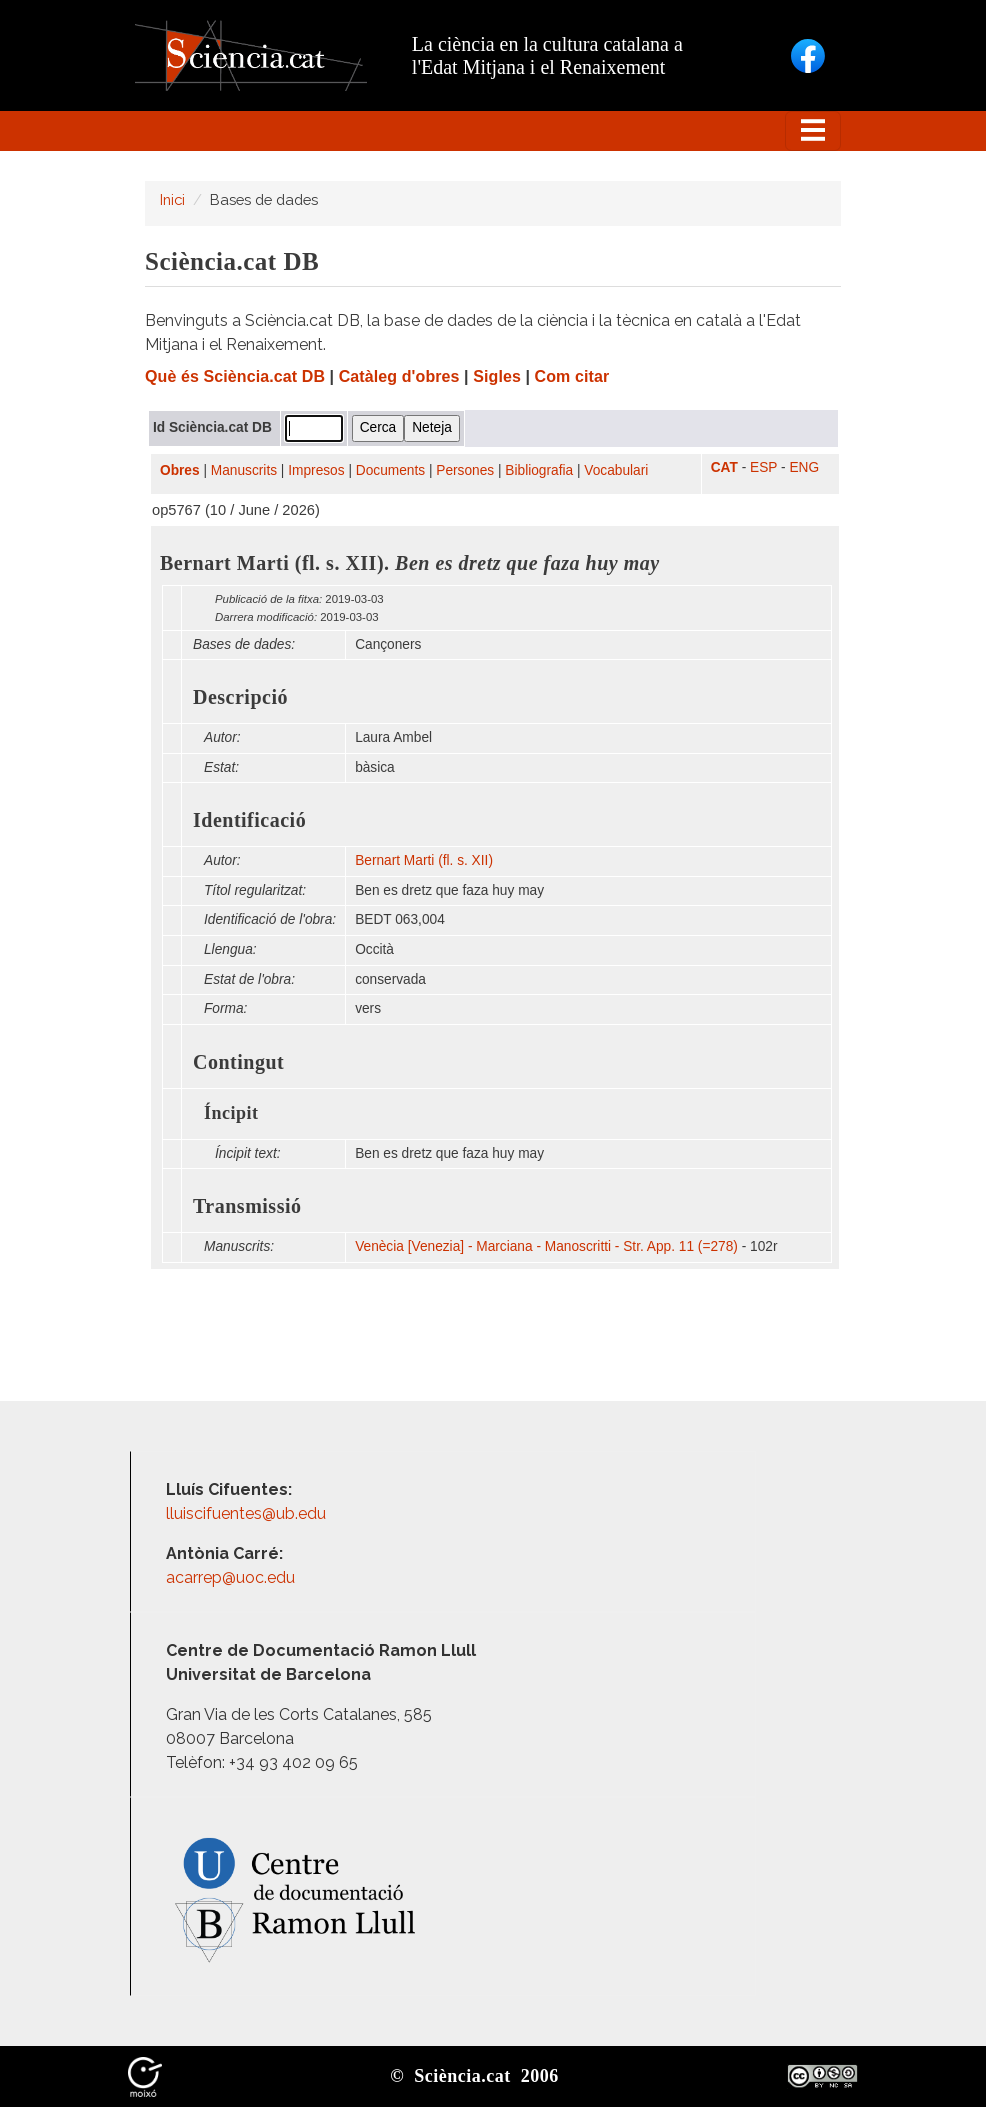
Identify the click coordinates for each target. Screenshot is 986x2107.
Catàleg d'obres (399, 376)
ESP (763, 467)
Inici (172, 199)
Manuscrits (244, 470)
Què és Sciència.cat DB (235, 376)
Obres (180, 470)
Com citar (572, 376)
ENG (804, 467)
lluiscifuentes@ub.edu (248, 1513)
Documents (390, 470)
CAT (724, 467)
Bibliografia (539, 470)
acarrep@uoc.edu (230, 1577)
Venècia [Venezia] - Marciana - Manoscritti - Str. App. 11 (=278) (546, 1246)
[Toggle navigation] (813, 131)
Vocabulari (616, 470)
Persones (465, 470)
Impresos (316, 470)
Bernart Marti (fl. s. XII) (424, 860)
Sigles (497, 376)
